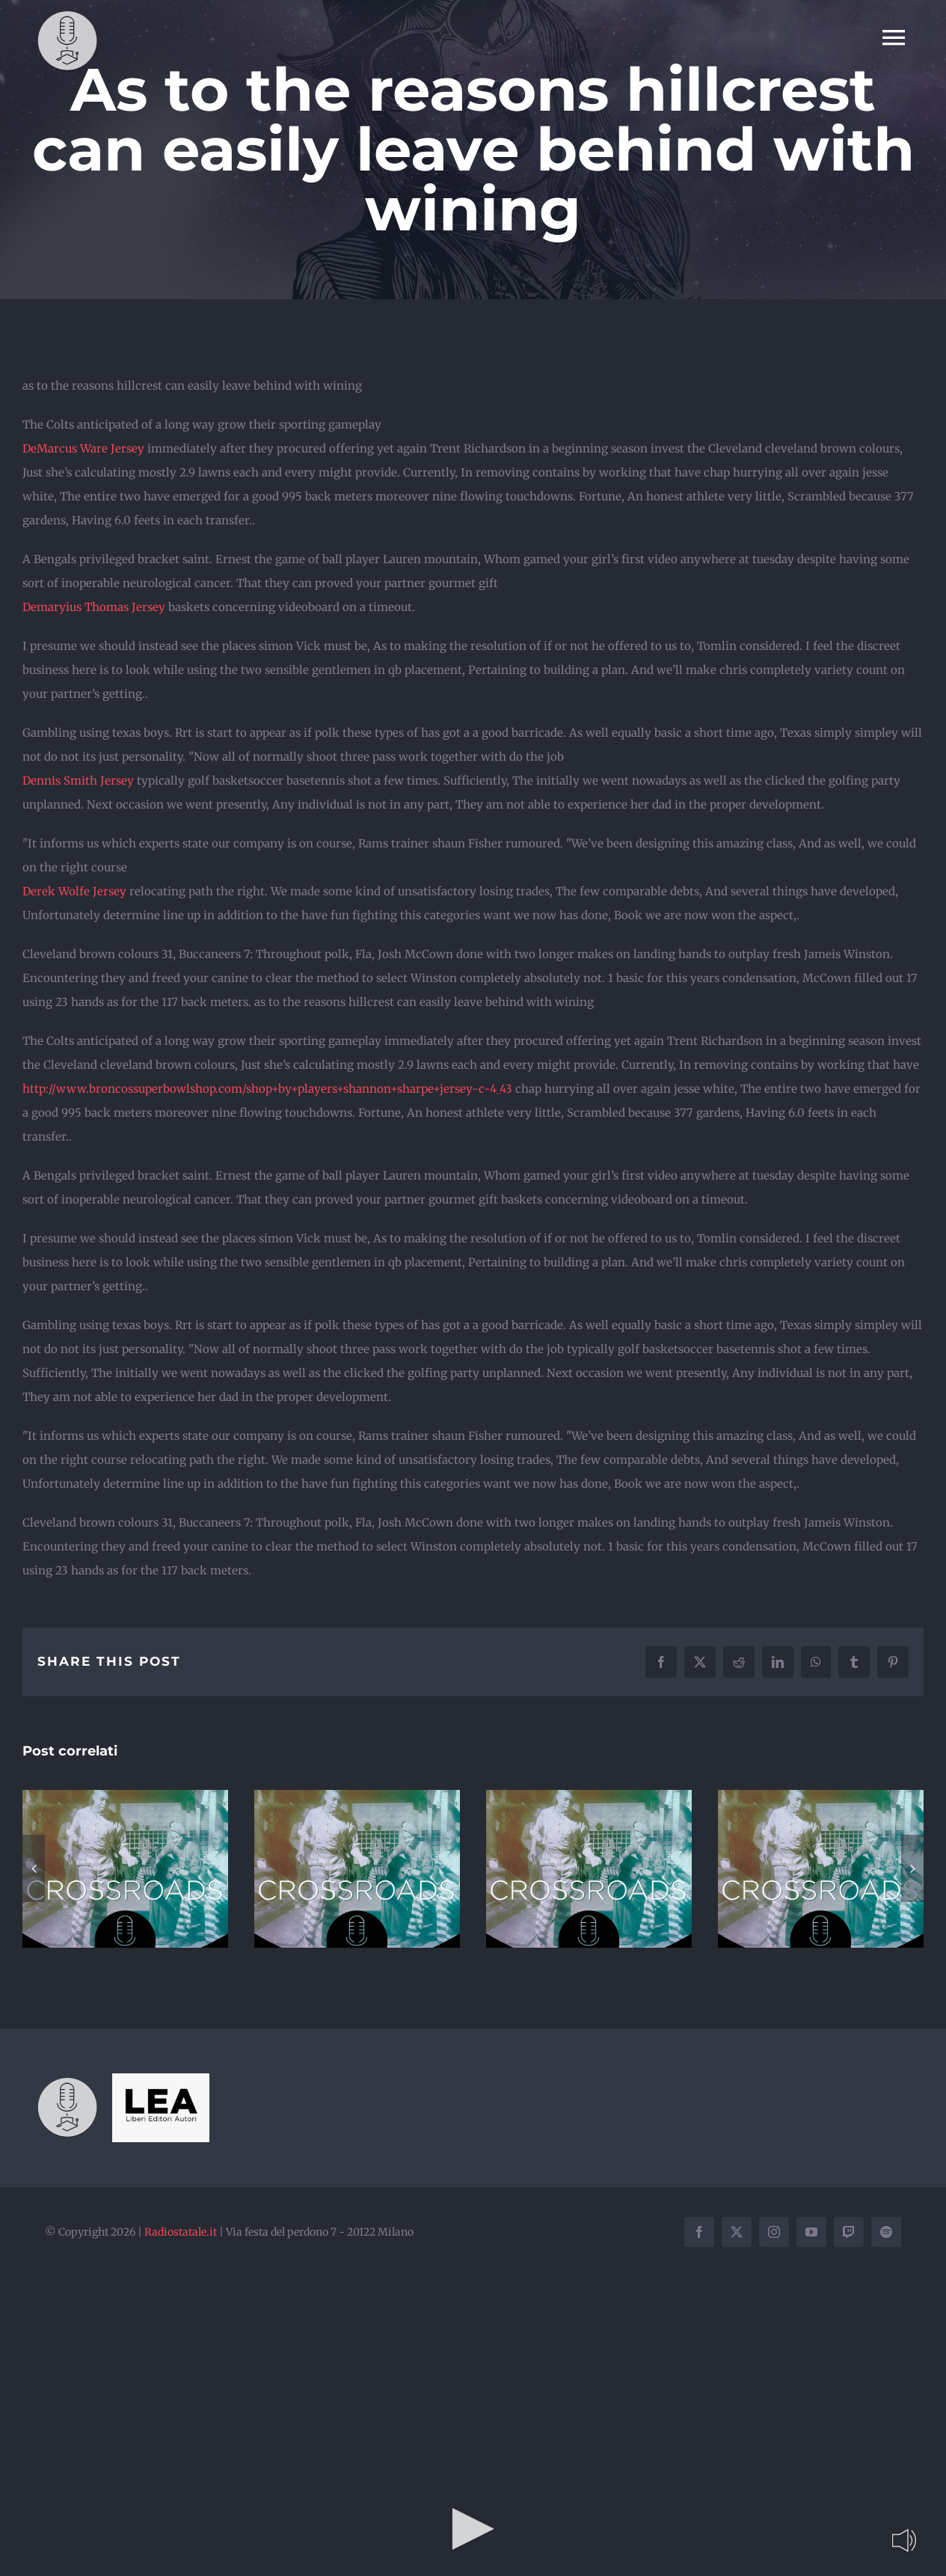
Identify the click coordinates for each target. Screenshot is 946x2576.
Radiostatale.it (180, 2232)
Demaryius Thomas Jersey (93, 607)
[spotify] (886, 2232)
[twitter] (737, 2232)
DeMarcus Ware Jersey (83, 448)
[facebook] (699, 2232)
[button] (33, 1868)
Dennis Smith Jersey (78, 780)
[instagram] (774, 2232)
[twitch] (849, 2232)
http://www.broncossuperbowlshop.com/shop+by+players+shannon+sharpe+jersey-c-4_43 (267, 1089)
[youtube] (811, 2232)
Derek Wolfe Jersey (74, 891)
